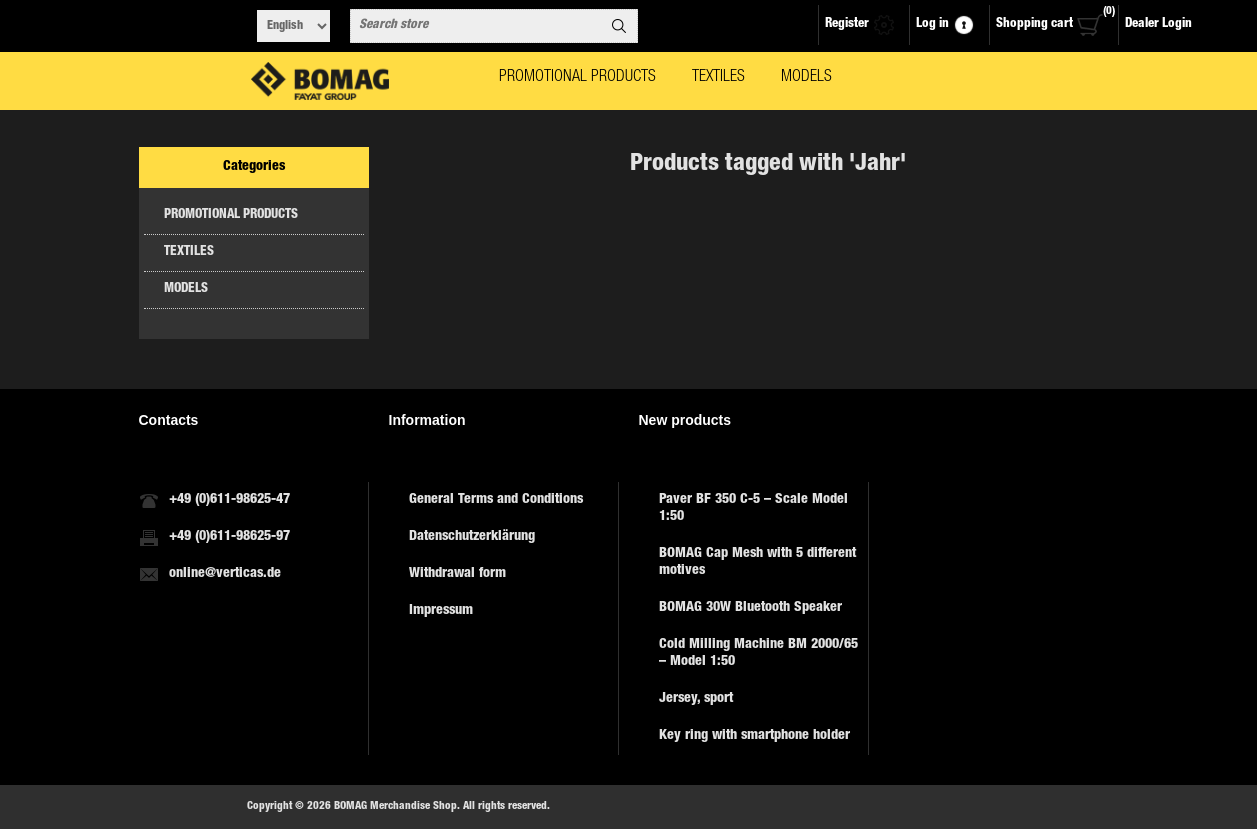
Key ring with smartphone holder (754, 736)
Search (619, 26)
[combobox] (476, 26)
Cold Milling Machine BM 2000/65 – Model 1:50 (758, 653)
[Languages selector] (293, 26)
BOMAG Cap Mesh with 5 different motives (757, 562)
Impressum (441, 611)
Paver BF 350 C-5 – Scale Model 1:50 (753, 508)
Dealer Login (1158, 24)
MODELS (186, 289)
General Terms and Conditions (496, 500)
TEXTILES (189, 252)
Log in (932, 24)
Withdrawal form (457, 574)
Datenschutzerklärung (472, 537)
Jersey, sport (696, 699)
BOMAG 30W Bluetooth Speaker (750, 608)
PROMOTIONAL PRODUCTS (231, 215)
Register (847, 24)
